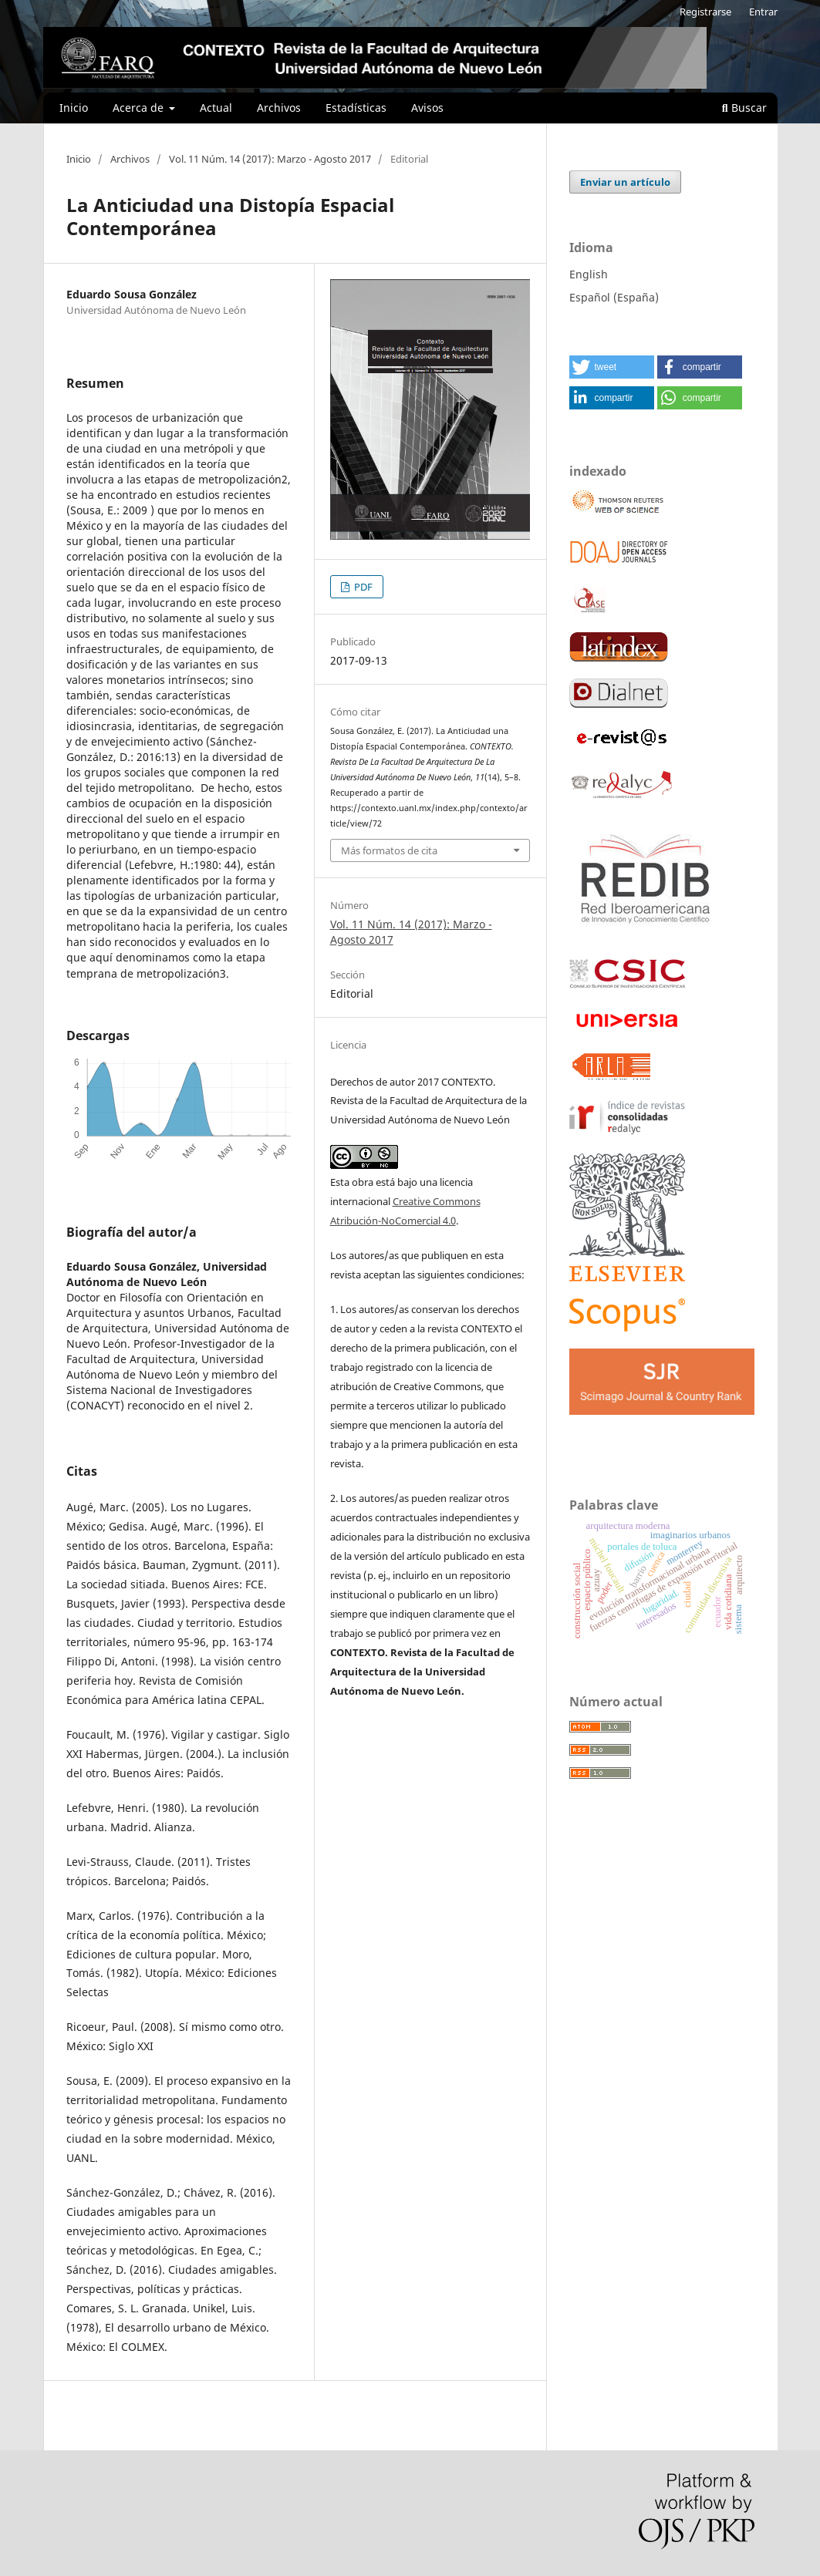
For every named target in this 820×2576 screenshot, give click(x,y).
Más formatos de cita (389, 850)
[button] (611, 367)
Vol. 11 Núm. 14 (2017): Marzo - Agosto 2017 (270, 159)
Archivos (279, 107)
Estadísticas (356, 107)
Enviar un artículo (625, 182)
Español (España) (614, 297)
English (588, 274)
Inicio (73, 107)
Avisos (427, 107)
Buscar (744, 107)
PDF (362, 587)
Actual (216, 107)
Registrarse (705, 12)
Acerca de (140, 107)
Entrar (763, 12)
